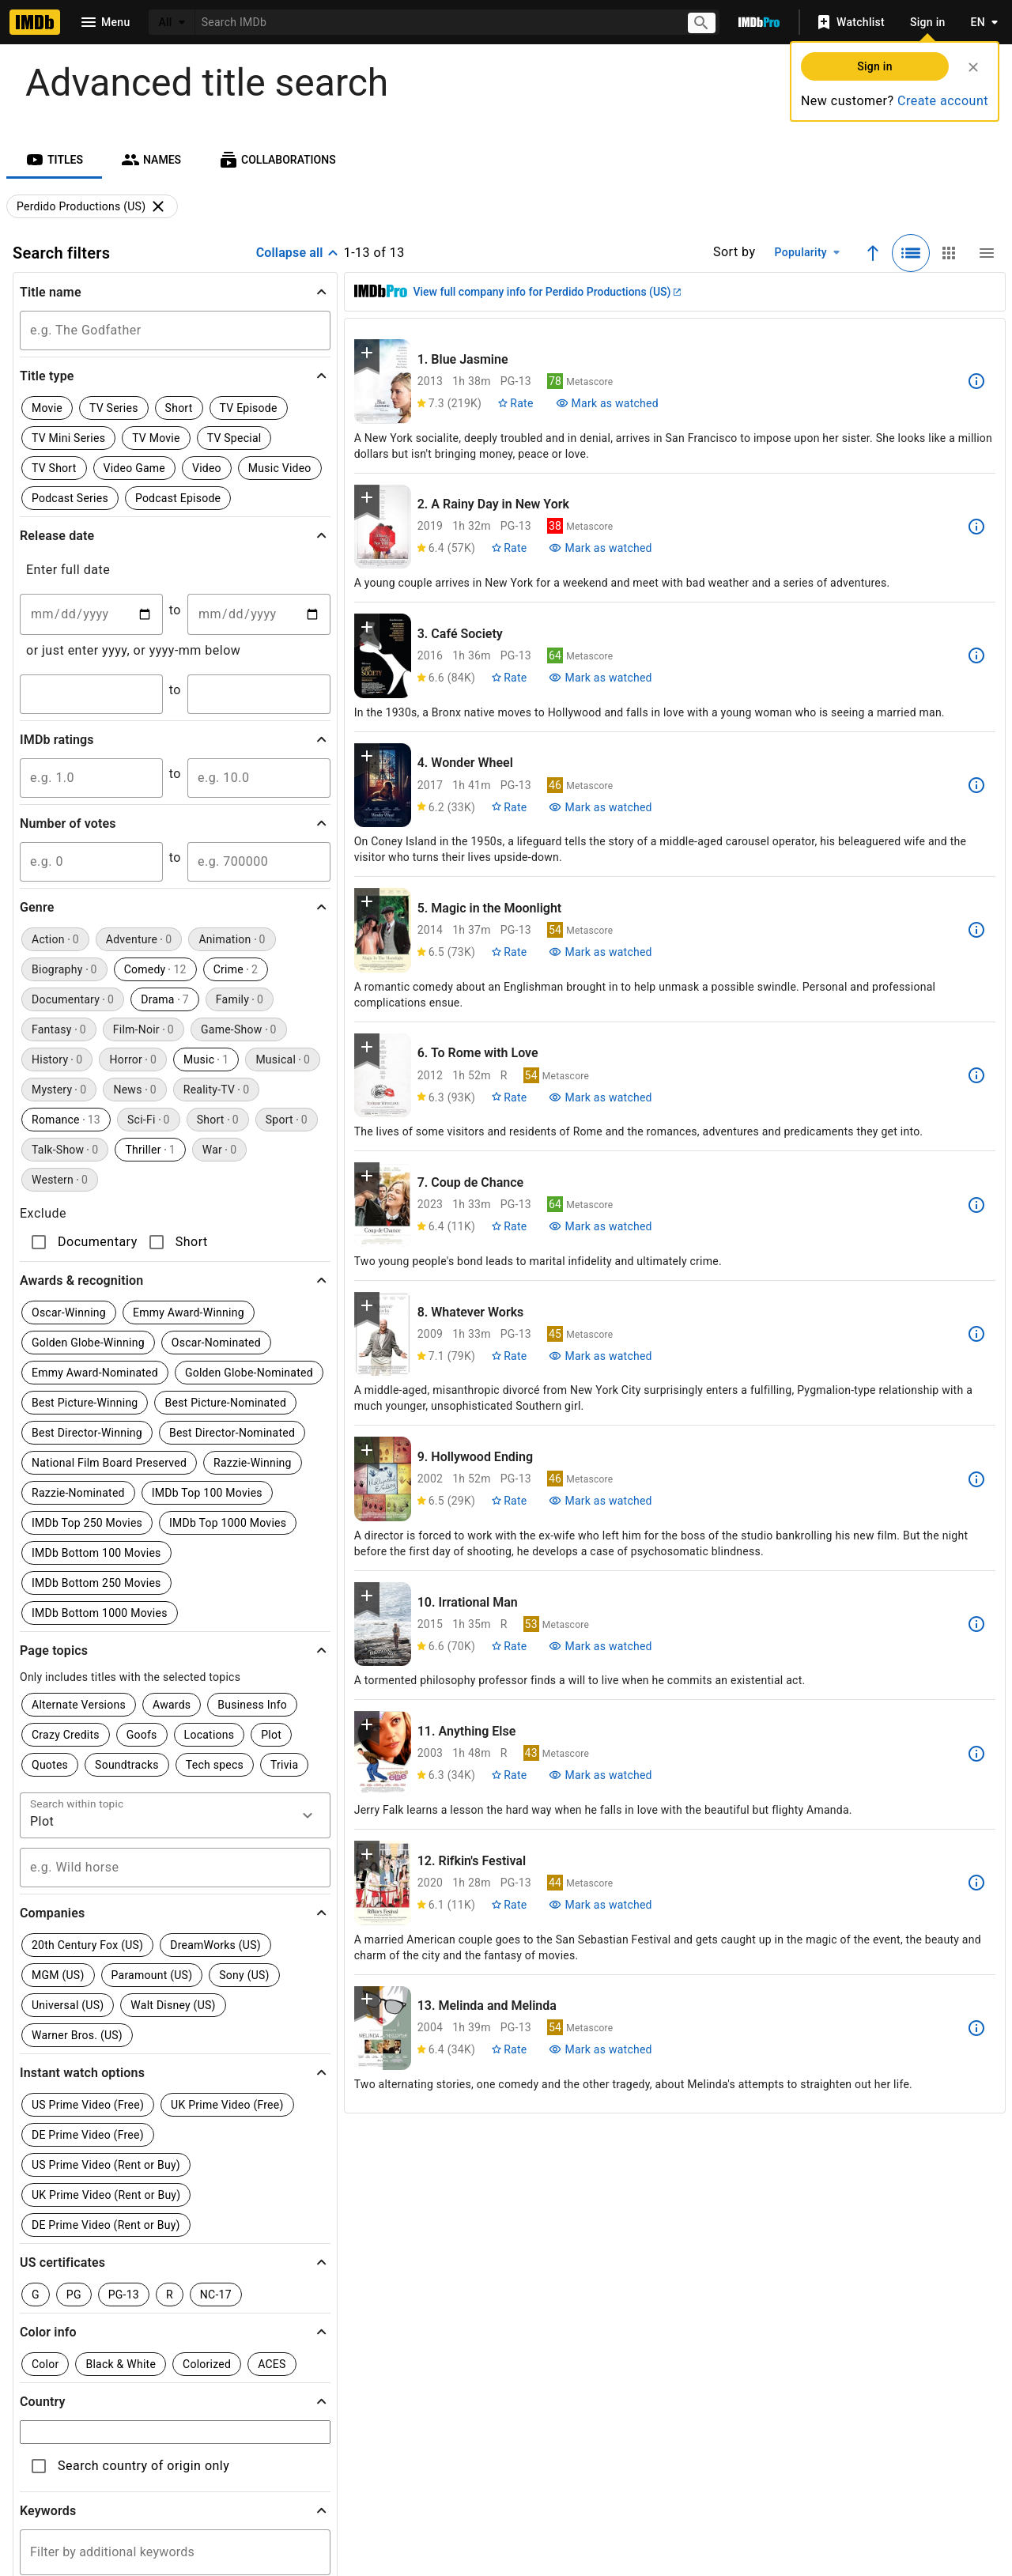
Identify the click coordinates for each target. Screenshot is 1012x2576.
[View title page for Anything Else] (382, 1753)
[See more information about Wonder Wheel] (976, 785)
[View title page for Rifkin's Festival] (382, 1883)
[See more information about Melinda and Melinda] (976, 2028)
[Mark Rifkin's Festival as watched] (600, 1904)
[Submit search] (703, 22)
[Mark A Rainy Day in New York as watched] (600, 548)
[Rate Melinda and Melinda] (508, 2049)
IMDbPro (445, 2441)
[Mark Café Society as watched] (600, 677)
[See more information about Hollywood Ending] (976, 1479)
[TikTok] (240, 2385)
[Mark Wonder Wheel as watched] (600, 807)
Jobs (381, 2472)
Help (274, 2441)
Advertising (296, 2472)
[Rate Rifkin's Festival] (508, 1904)
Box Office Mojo (555, 2441)
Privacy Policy (601, 2472)
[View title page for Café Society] (382, 656)
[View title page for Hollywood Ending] (382, 1479)
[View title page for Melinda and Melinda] (382, 2028)
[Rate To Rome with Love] (508, 1097)
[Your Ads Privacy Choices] (677, 2473)
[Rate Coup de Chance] (508, 1226)
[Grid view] (949, 253)
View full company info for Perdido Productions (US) (547, 291)
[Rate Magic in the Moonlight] (508, 952)
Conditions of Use (481, 2472)
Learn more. (360, 2224)
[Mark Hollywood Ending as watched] (600, 1500)
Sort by (734, 251)
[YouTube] (391, 2385)
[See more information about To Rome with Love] (976, 1075)
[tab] (54, 160)
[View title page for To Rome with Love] (382, 1075)
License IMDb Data (695, 2441)
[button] (175, 292)
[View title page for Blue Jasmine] (382, 381)
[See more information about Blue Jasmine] (976, 381)
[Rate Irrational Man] (508, 1646)
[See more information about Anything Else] (976, 1754)
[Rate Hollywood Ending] (508, 1500)
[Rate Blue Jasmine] (515, 403)
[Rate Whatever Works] (508, 1356)
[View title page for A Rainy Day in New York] (382, 527)
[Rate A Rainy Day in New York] (508, 548)
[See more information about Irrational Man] (976, 1624)
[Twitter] (341, 2385)
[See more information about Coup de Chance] (976, 1205)
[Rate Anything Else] (508, 1775)
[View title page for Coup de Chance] (382, 1204)
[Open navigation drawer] (104, 22)
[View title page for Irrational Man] (382, 1624)
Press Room (196, 2472)
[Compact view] (987, 253)
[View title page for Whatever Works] (382, 1334)
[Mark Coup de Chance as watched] (600, 1226)
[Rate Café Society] (508, 677)
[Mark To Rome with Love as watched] (600, 1097)
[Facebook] (442, 2385)
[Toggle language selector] (980, 22)
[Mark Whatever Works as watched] (600, 1356)
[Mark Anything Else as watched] (600, 1775)
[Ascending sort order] (873, 253)
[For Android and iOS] (783, 2373)
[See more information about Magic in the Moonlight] (976, 930)
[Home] (34, 22)
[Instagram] (290, 2385)
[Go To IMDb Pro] (759, 22)
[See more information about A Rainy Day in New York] (976, 527)
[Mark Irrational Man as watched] (600, 1646)
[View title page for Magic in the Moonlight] (382, 930)
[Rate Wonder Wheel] (508, 807)
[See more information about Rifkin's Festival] (976, 1883)
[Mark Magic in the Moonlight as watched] (600, 952)
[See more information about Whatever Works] (976, 1334)
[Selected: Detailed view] (911, 253)
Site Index (353, 2441)
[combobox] (435, 21)
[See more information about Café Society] (976, 655)
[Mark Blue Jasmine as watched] (607, 403)
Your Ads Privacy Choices (776, 2472)
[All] (171, 22)
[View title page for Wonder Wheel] (382, 785)
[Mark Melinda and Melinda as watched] (600, 2049)
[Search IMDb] (435, 21)
